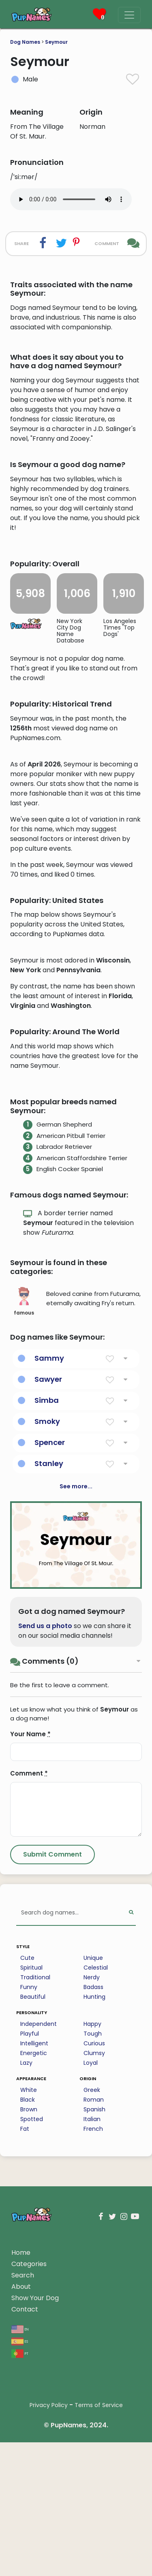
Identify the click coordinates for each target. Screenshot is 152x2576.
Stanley (48, 1675)
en (20, 2540)
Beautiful (32, 2208)
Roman (93, 2311)
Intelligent (34, 2255)
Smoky (47, 1633)
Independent (38, 2235)
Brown (28, 2321)
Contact (24, 2520)
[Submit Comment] (52, 2066)
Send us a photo (45, 1837)
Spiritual (31, 2179)
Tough (92, 2245)
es (19, 2552)
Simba (46, 1612)
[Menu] (129, 15)
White (28, 2301)
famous (24, 1513)
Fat (24, 2340)
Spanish (94, 2321)
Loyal (90, 2274)
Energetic (33, 2264)
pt (19, 2564)
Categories (29, 2475)
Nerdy (91, 2189)
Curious (94, 2255)
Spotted (31, 2330)
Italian (92, 2330)
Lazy (26, 2274)
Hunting (94, 2208)
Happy (92, 2235)
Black (27, 2311)
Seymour (56, 41)
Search (22, 2486)
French (93, 2340)
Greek (91, 2301)
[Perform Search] (131, 2124)
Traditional (35, 2189)
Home (20, 2464)
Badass (93, 2198)
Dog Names (25, 41)
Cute (27, 2169)
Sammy (49, 1569)
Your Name (30, 1945)
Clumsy (94, 2264)
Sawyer (48, 1591)
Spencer (49, 1654)
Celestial (95, 2179)
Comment (29, 1985)
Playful (29, 2245)
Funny (28, 2198)
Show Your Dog (35, 2509)
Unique (93, 2169)
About (21, 2498)
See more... (76, 1698)
